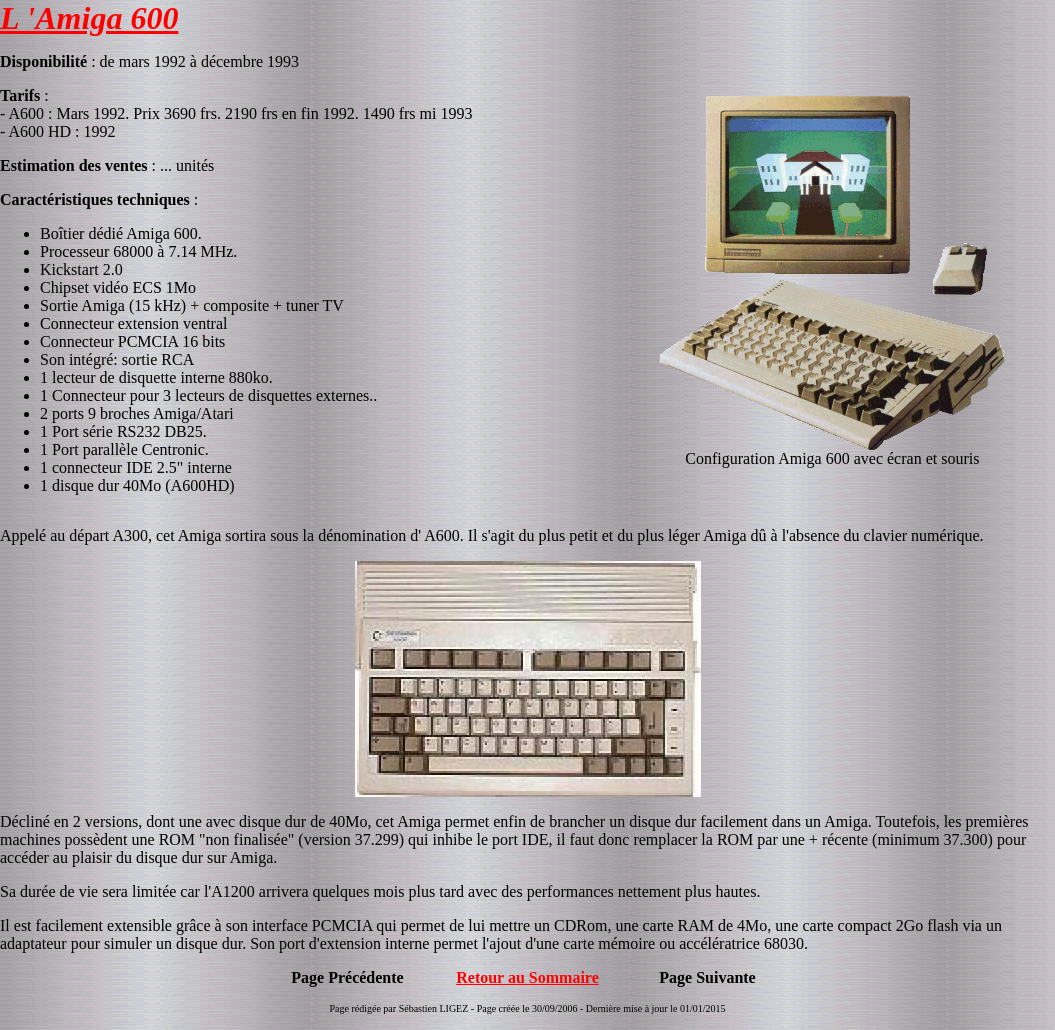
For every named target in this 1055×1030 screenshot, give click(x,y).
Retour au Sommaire (527, 977)
